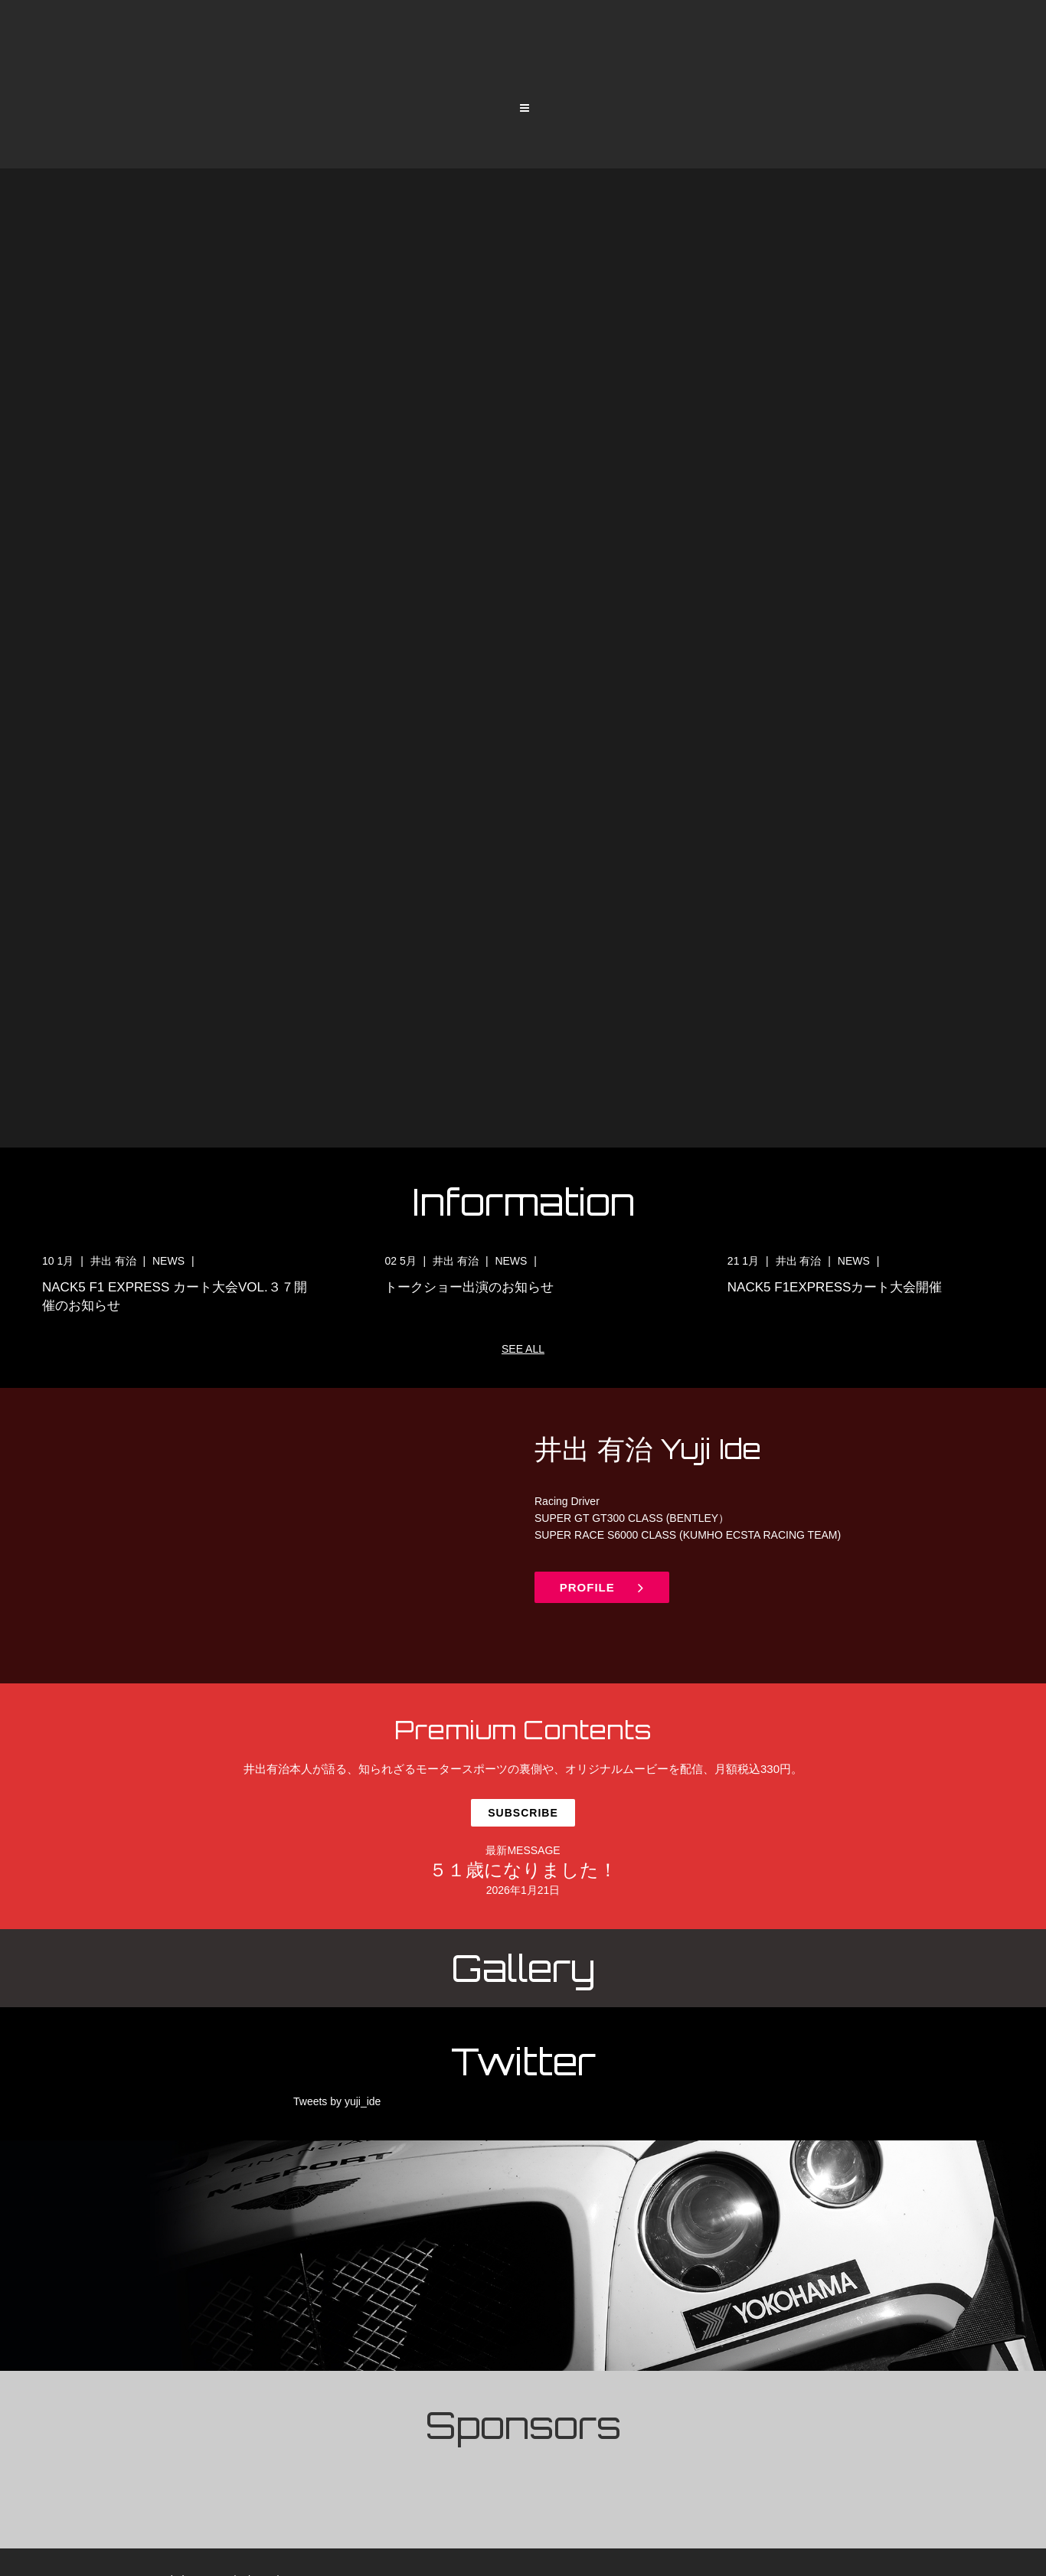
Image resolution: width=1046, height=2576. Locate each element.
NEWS (170, 1261)
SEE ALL (523, 1349)
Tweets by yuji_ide (337, 2109)
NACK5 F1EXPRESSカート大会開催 (835, 1287)
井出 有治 (114, 1261)
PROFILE (609, 1591)
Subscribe (522, 1816)
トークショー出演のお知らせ (469, 1287)
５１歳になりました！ (523, 1877)
